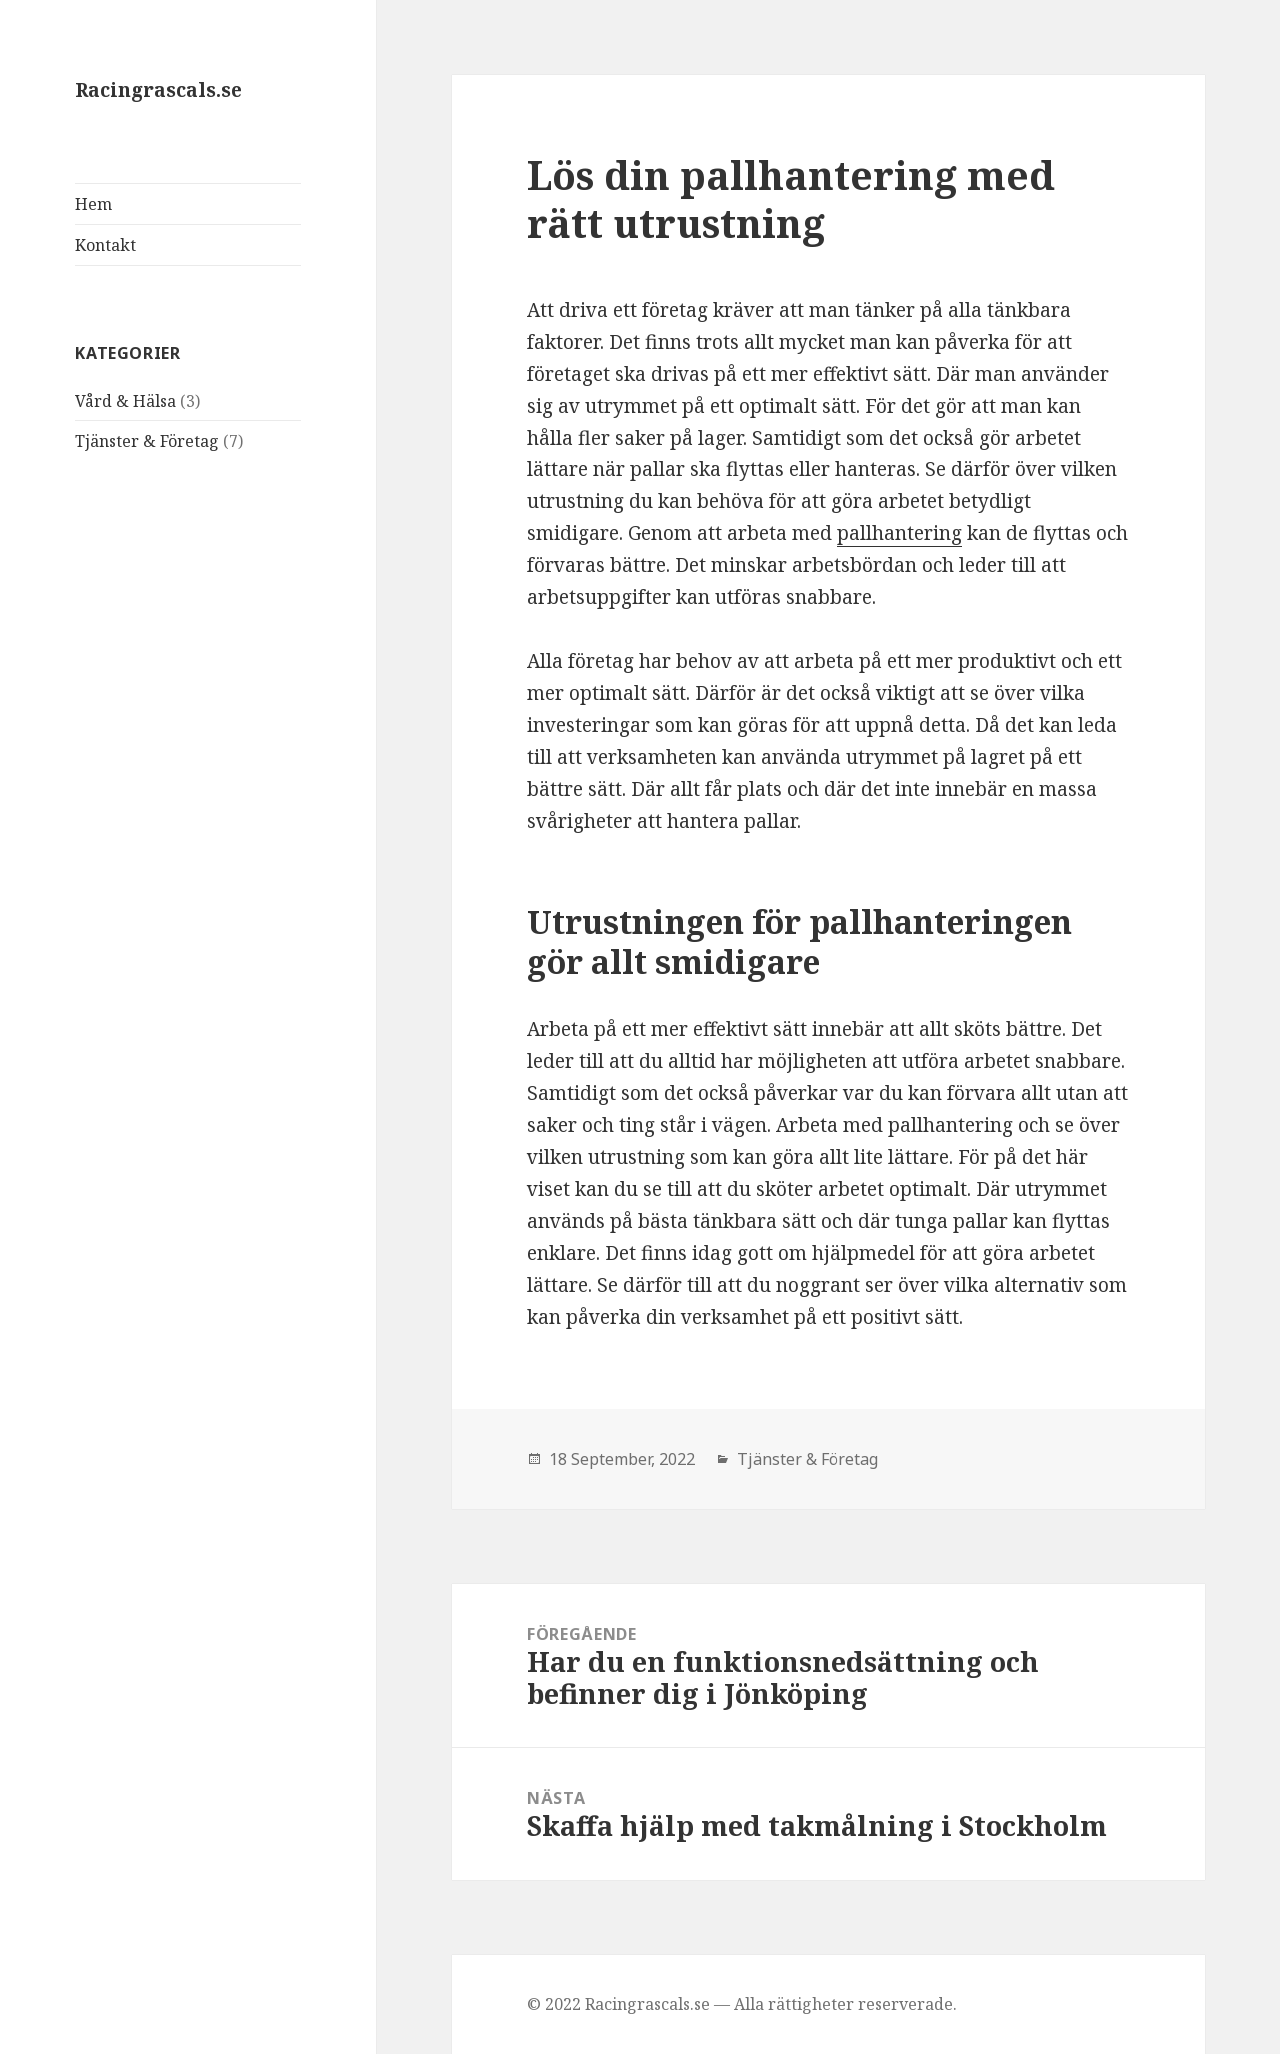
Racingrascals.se (158, 90)
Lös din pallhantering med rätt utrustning (791, 198)
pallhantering (899, 533)
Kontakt (105, 245)
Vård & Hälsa (125, 401)
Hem (93, 204)
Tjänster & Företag (147, 441)
